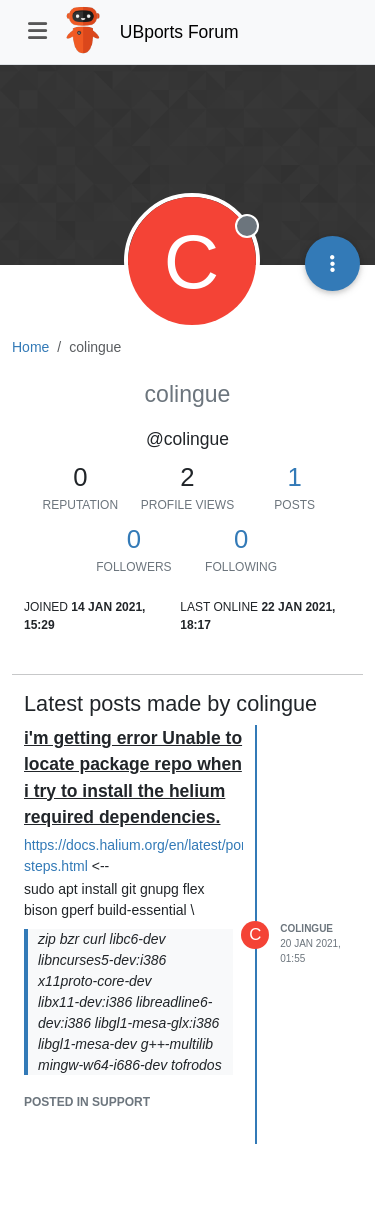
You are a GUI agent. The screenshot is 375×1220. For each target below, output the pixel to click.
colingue (306, 928)
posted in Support (87, 1102)
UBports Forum (179, 32)
